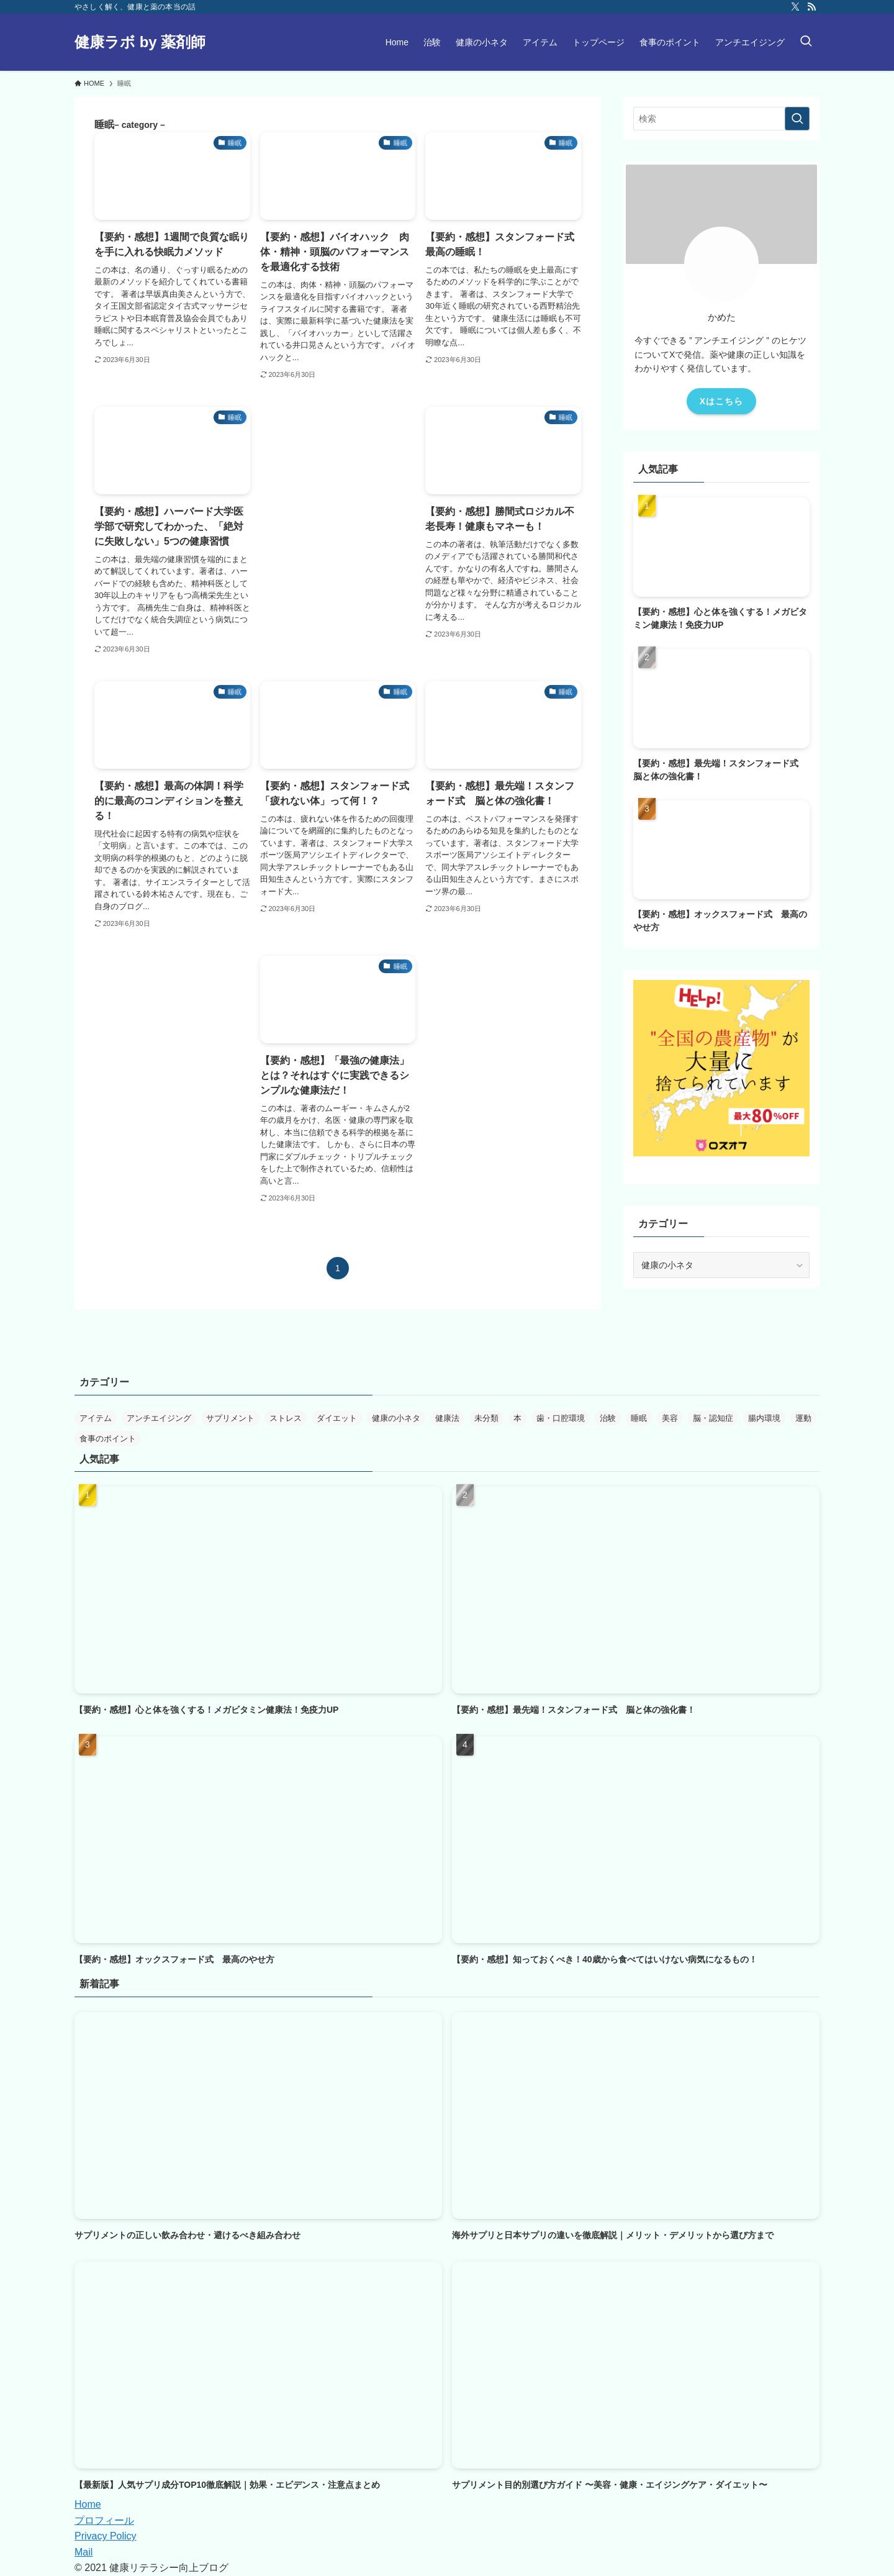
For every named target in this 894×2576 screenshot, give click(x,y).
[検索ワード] (721, 118)
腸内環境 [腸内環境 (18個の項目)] (764, 1418)
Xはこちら (721, 401)
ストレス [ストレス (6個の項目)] (285, 1418)
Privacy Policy (105, 2536)
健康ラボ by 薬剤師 (139, 42)
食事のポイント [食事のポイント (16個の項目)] (107, 1438)
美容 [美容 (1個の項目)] (670, 1418)
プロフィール (104, 2520)
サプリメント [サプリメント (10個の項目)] (230, 1418)
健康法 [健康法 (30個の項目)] (447, 1418)
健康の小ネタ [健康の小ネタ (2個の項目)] (396, 1418)
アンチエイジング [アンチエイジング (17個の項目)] (159, 1418)
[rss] (811, 7)
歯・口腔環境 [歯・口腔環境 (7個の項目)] (560, 1418)
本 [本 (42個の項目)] (517, 1418)
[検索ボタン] (806, 42)
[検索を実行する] (797, 118)
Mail (83, 2552)
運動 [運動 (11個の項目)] (803, 1418)
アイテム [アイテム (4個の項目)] (95, 1418)
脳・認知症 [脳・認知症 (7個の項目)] (713, 1418)
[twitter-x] (795, 7)
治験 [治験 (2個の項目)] (608, 1418)
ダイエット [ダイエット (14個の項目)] (337, 1418)
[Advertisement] (338, 481)
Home (87, 2504)
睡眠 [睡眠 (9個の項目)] (639, 1418)
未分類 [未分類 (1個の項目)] (486, 1418)
